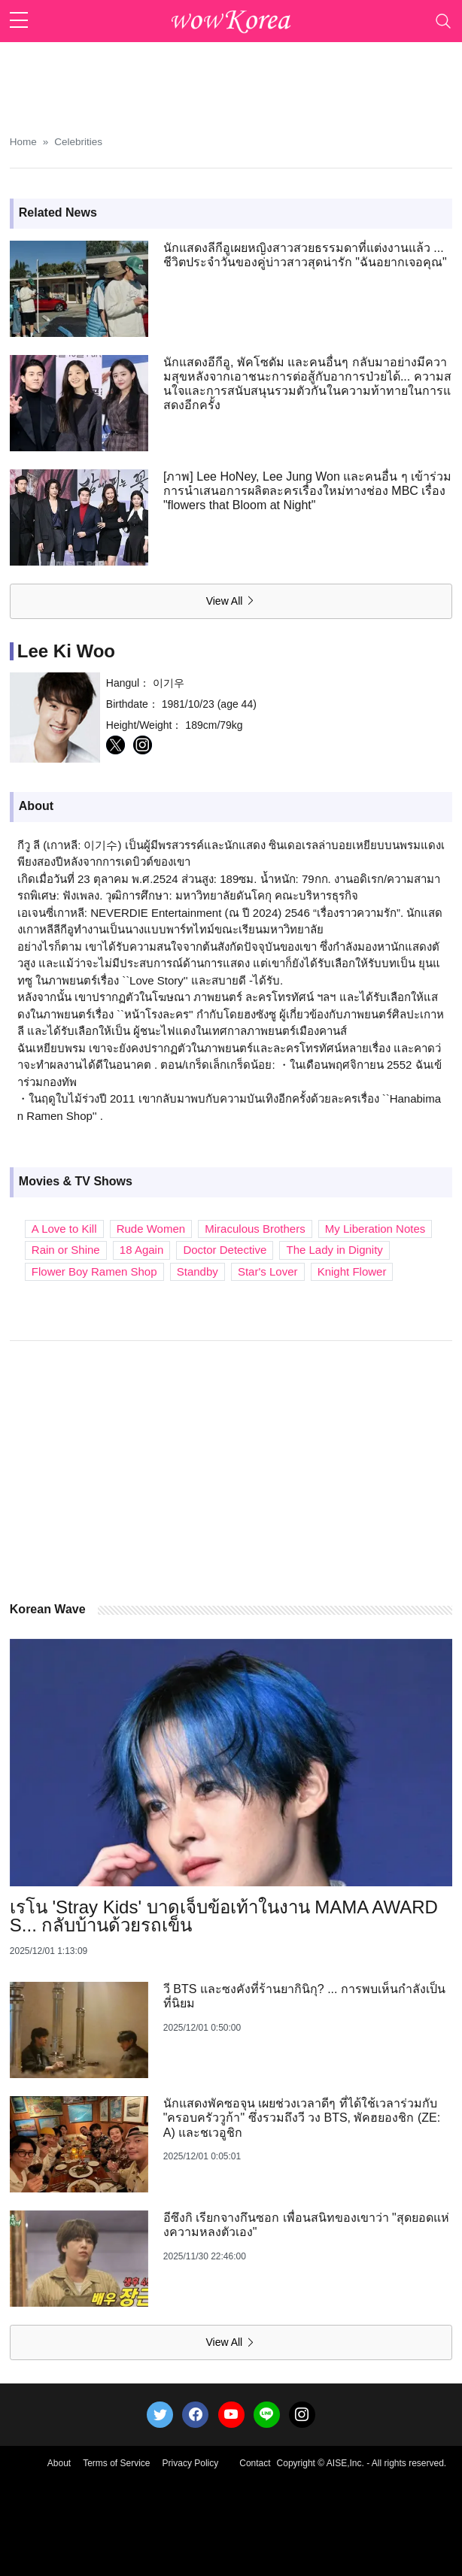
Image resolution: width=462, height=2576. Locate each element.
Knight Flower (352, 1271)
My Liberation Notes (375, 1228)
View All (231, 601)
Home (23, 141)
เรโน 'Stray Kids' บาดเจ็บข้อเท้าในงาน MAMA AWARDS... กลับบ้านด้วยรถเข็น (224, 1916)
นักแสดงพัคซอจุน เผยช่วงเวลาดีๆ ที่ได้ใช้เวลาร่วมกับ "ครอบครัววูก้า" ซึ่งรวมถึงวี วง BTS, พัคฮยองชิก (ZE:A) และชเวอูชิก (301, 2117)
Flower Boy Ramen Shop (94, 1271)
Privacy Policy (191, 2463)
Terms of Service (116, 2463)
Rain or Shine (66, 1249)
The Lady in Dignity (334, 1249)
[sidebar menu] (19, 21)
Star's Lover (268, 1271)
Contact (254, 2463)
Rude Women (151, 1228)
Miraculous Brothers (255, 1228)
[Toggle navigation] (443, 21)
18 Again (141, 1249)
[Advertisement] (231, 79)
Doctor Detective (224, 1249)
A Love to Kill (64, 1228)
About (59, 2463)
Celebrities (78, 141)
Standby (197, 1271)
